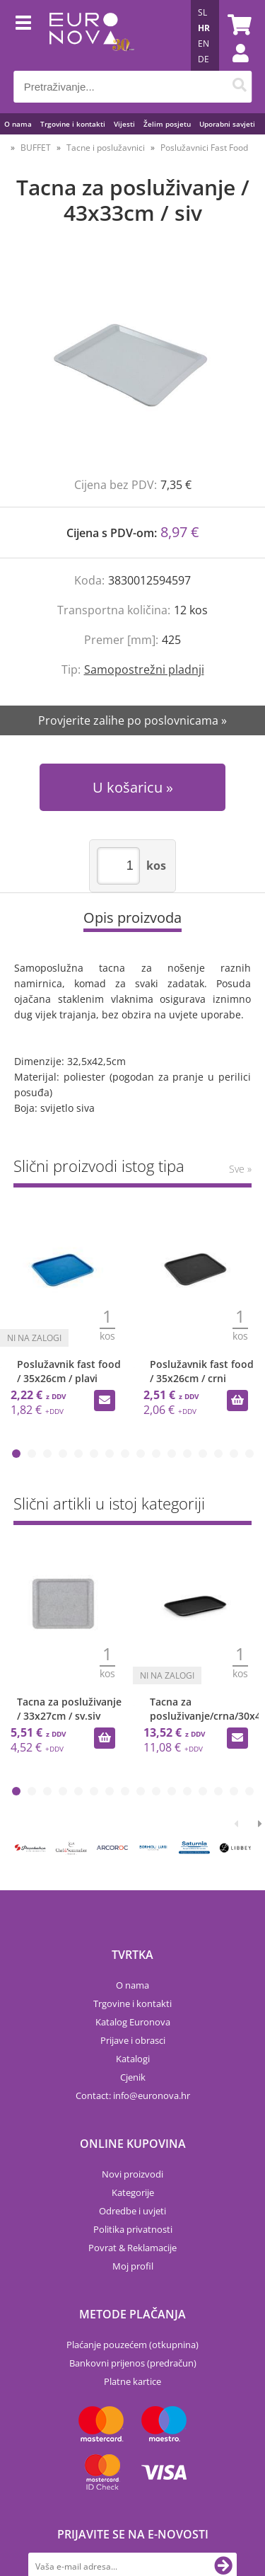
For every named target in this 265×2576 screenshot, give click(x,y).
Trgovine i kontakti (72, 124)
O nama (18, 124)
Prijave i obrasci (132, 2040)
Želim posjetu (167, 124)
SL (202, 12)
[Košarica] (237, 25)
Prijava (233, 67)
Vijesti (124, 124)
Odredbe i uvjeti (132, 2210)
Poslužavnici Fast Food (204, 148)
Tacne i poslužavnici (105, 148)
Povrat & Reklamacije (132, 2247)
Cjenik (133, 2077)
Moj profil (132, 2266)
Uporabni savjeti (227, 124)
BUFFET (35, 148)
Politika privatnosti (132, 2229)
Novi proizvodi (132, 2174)
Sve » (240, 1168)
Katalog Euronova (132, 2022)
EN (203, 44)
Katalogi (133, 2058)
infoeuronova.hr (151, 2095)
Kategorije (133, 2192)
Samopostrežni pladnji (144, 669)
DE (203, 59)
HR (204, 28)
